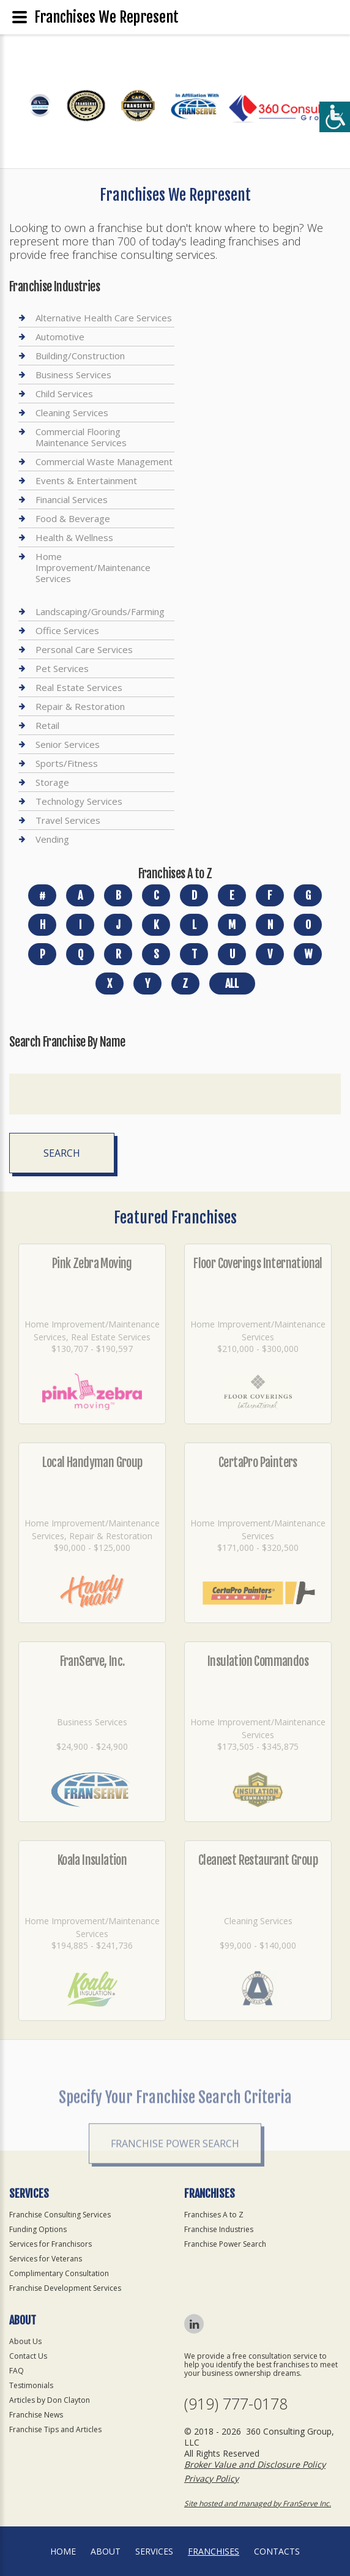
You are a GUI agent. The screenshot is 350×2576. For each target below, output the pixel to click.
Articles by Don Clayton (49, 2400)
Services (154, 2551)
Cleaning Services (71, 412)
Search (61, 1153)
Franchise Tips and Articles (55, 2429)
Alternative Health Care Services (103, 318)
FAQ (16, 2370)
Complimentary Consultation (59, 2273)
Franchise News (36, 2415)
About (106, 2551)
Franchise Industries (218, 2229)
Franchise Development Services (65, 2288)
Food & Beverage (72, 518)
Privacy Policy (211, 2478)
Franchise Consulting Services (60, 2214)
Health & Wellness (74, 537)
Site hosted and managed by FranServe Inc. (257, 2503)
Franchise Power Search (225, 2244)
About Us (25, 2341)
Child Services (64, 393)
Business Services (73, 374)
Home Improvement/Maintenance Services (93, 567)
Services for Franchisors (50, 2244)
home (63, 2551)
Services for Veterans (45, 2258)
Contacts (277, 2551)
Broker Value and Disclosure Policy (255, 2464)
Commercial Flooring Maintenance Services (81, 437)
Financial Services (71, 499)
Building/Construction (80, 355)
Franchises (213, 2551)
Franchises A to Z (214, 2214)
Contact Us (28, 2356)
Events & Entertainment (86, 480)
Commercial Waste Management (104, 461)
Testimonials (31, 2385)
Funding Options (38, 2229)
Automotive (59, 336)
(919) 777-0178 (236, 2403)
